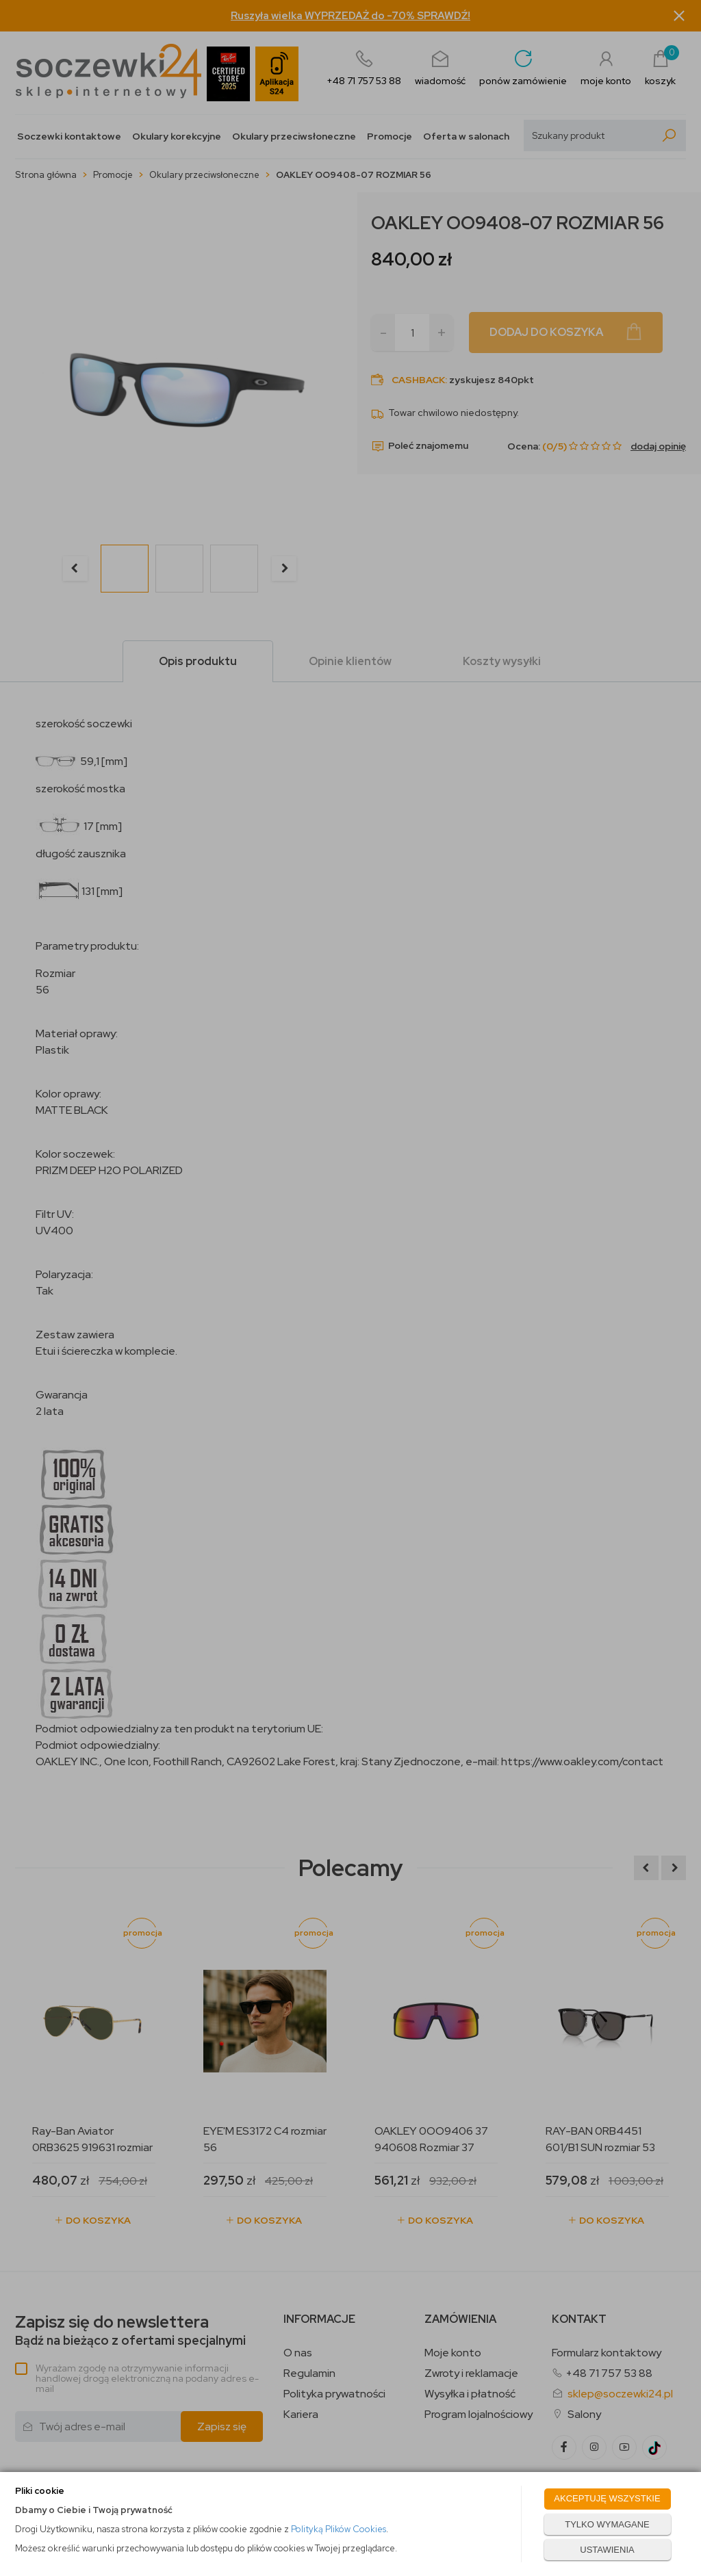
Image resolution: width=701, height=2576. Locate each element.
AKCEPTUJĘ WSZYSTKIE (607, 2498)
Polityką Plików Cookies (338, 2529)
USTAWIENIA (607, 2550)
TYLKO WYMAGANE (607, 2524)
